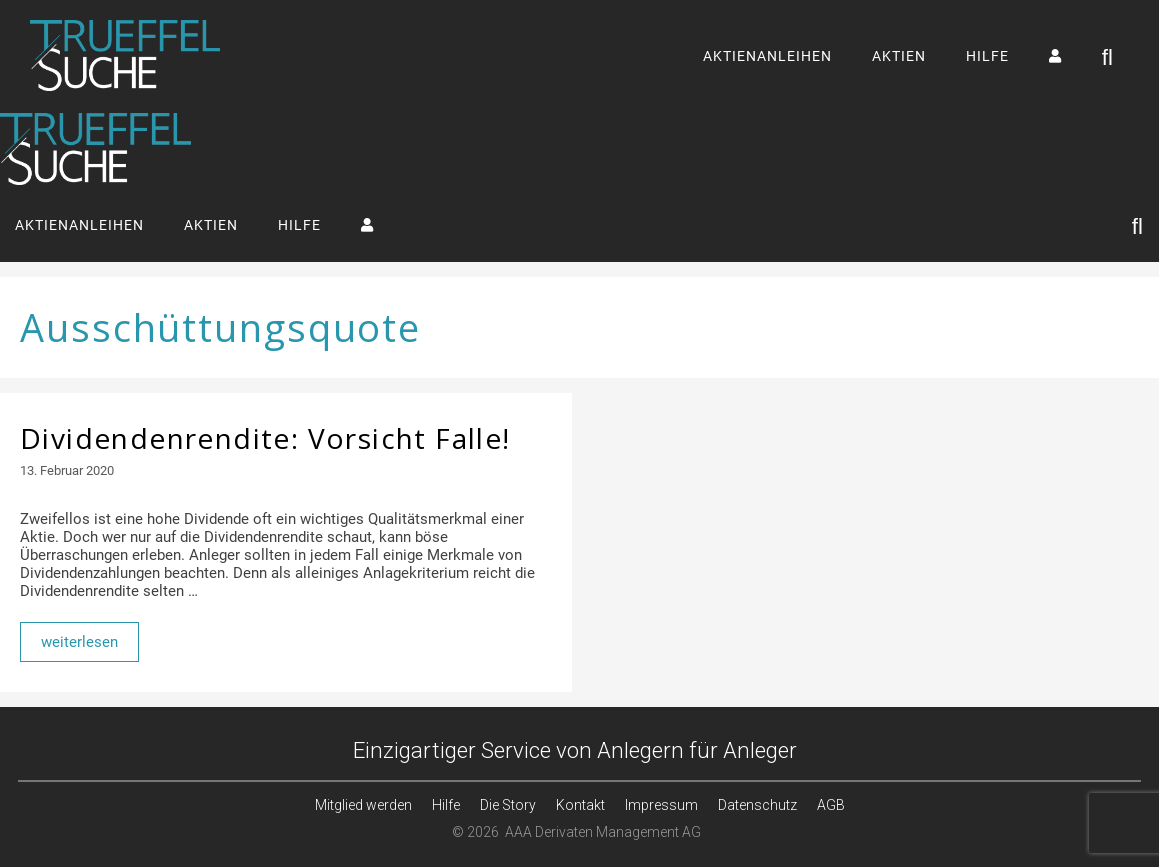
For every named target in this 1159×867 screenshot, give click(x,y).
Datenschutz (757, 805)
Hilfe (446, 805)
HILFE (987, 56)
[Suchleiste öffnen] (1108, 56)
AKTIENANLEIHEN (767, 56)
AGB (831, 805)
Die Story (508, 805)
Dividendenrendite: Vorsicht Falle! (265, 438)
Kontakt (580, 805)
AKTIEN (899, 56)
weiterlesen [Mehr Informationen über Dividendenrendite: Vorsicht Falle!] (79, 642)
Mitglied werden (363, 805)
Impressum (661, 805)
